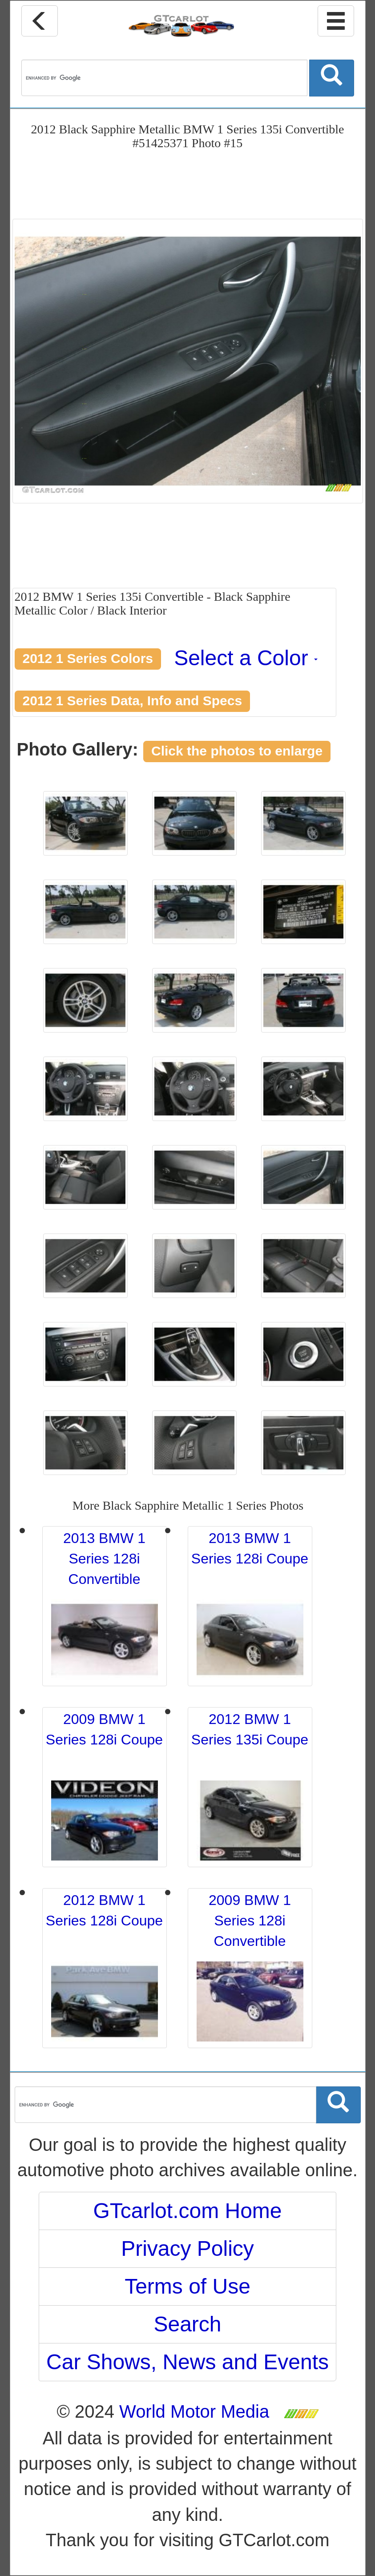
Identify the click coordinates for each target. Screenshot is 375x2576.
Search (187, 2324)
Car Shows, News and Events (187, 2362)
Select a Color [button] (246, 658)
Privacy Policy (187, 2248)
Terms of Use (187, 2286)
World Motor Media (194, 2411)
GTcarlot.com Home (187, 2210)
